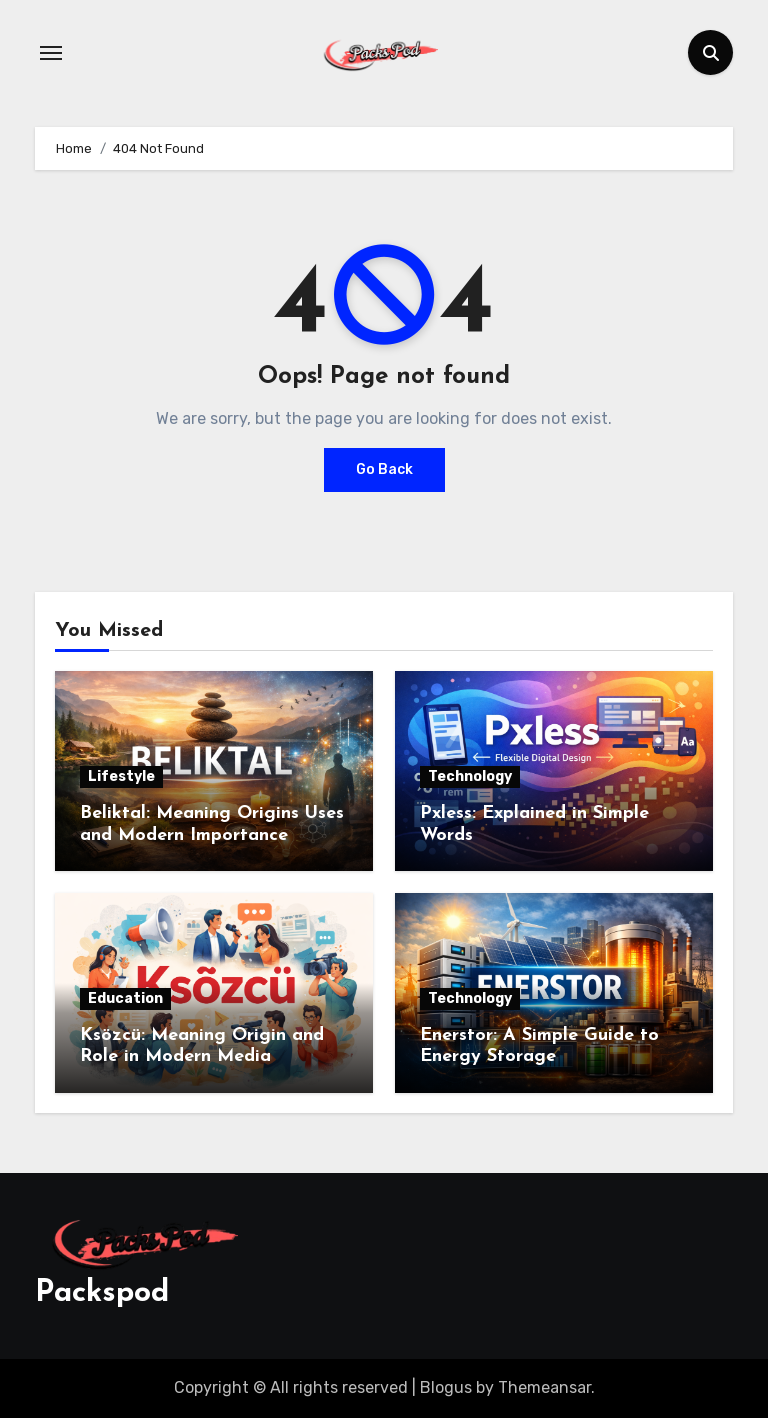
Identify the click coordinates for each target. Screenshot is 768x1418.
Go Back (384, 469)
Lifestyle (121, 776)
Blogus (446, 1387)
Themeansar (544, 1387)
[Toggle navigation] (51, 53)
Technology (470, 776)
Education (125, 998)
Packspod (102, 1293)
